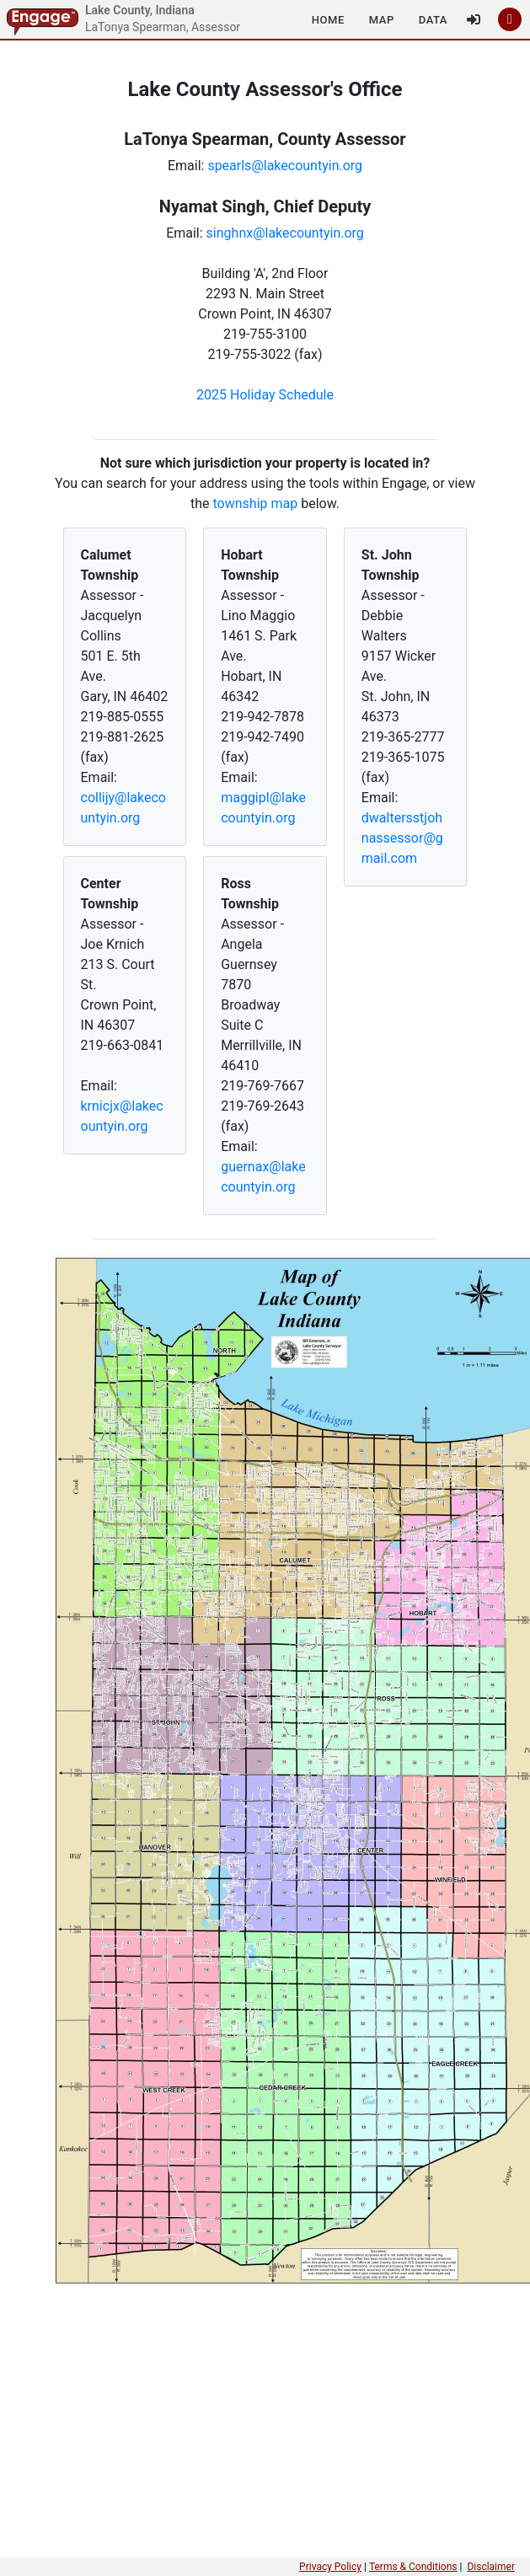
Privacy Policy (330, 2567)
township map (255, 503)
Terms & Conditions (413, 2567)
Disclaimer (491, 2567)
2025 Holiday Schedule (265, 395)
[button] (328, 19)
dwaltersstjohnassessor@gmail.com (402, 838)
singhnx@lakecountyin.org (285, 233)
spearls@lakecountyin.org (284, 166)
